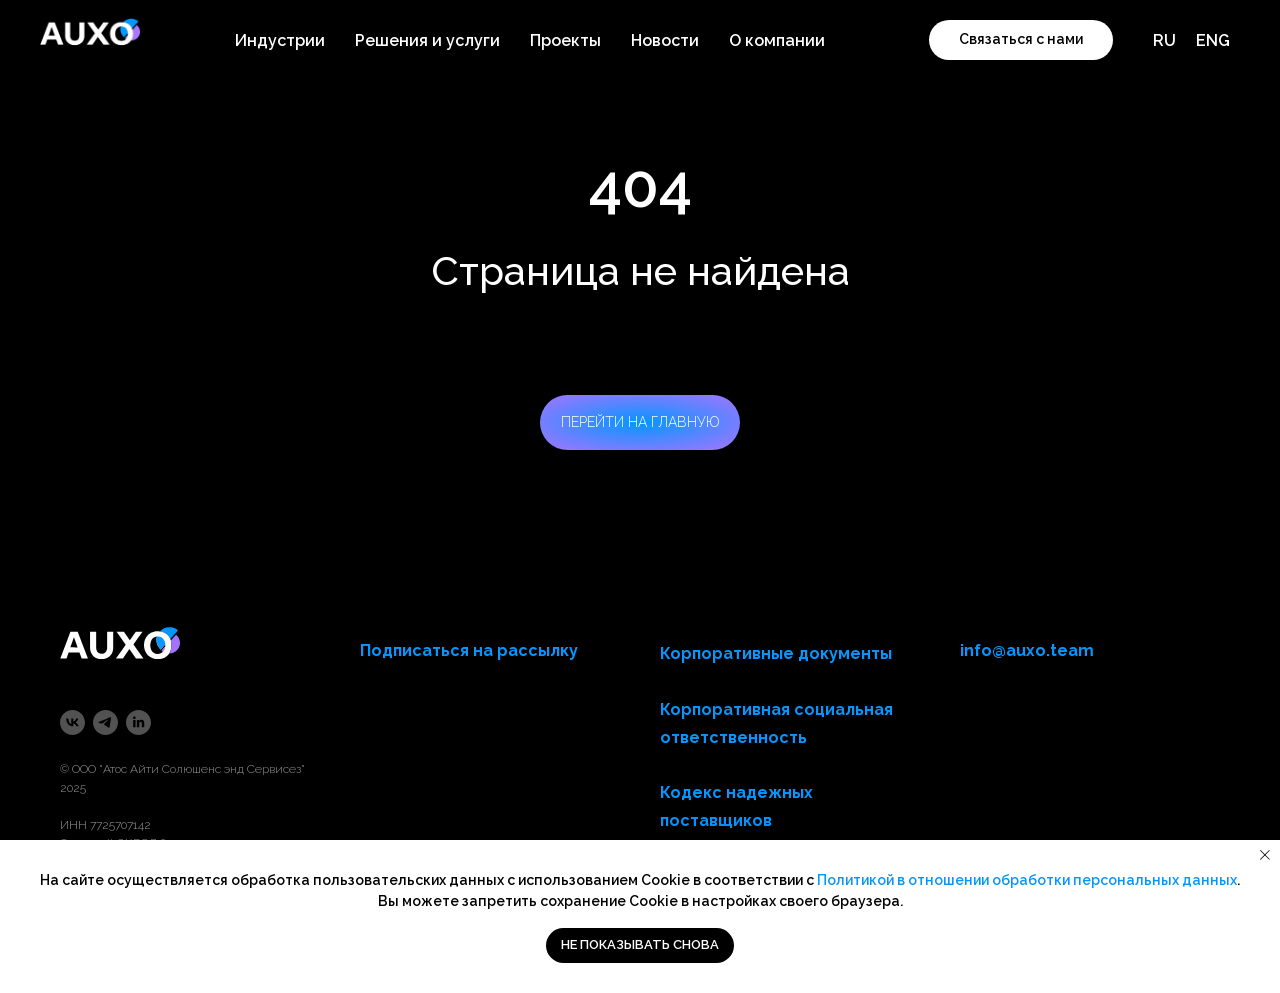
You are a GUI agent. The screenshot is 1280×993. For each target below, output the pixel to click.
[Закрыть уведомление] (1265, 855)
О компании (777, 40)
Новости (665, 40)
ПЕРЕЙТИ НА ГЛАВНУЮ (640, 422)
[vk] (72, 722)
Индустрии (280, 40)
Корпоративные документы (776, 653)
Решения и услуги (427, 40)
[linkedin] (138, 722)
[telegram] (105, 722)
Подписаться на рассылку (469, 650)
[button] (1021, 40)
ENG (1213, 40)
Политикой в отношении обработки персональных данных (1027, 880)
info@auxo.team (1027, 650)
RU (1164, 40)
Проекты (565, 40)
